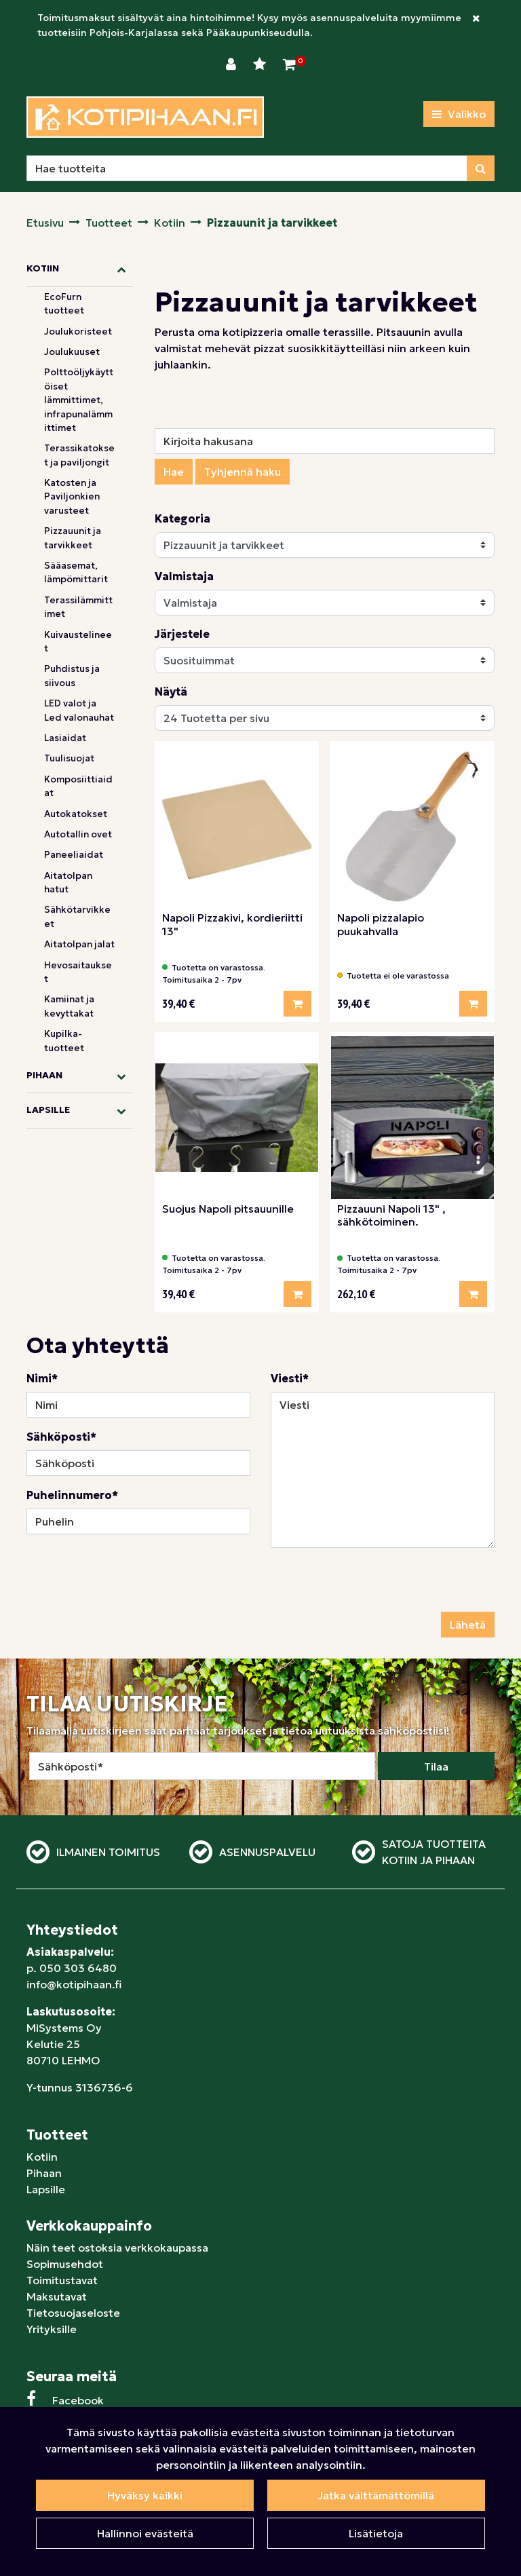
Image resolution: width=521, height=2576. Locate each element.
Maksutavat (56, 2296)
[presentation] (374, 1585)
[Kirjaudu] (232, 64)
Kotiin (42, 2156)
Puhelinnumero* (72, 1495)
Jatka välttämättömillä (375, 2495)
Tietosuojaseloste (73, 2312)
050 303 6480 (78, 1968)
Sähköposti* (61, 1436)
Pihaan (44, 2173)
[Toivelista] (261, 64)
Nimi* (42, 1378)
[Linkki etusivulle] (145, 117)
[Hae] (246, 168)
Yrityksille (51, 2329)
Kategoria (182, 518)
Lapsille (45, 2189)
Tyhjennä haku (242, 471)
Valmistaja (184, 576)
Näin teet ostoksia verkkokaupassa (117, 2247)
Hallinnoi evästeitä (145, 2533)
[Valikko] (459, 114)
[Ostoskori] (289, 64)
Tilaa (436, 1766)
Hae (173, 471)
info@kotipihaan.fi (73, 1984)
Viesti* (290, 1378)
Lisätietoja (376, 2533)
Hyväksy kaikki (144, 2495)
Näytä (171, 691)
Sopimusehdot (64, 2264)
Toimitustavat (62, 2280)
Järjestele (182, 634)
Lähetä (468, 1624)
